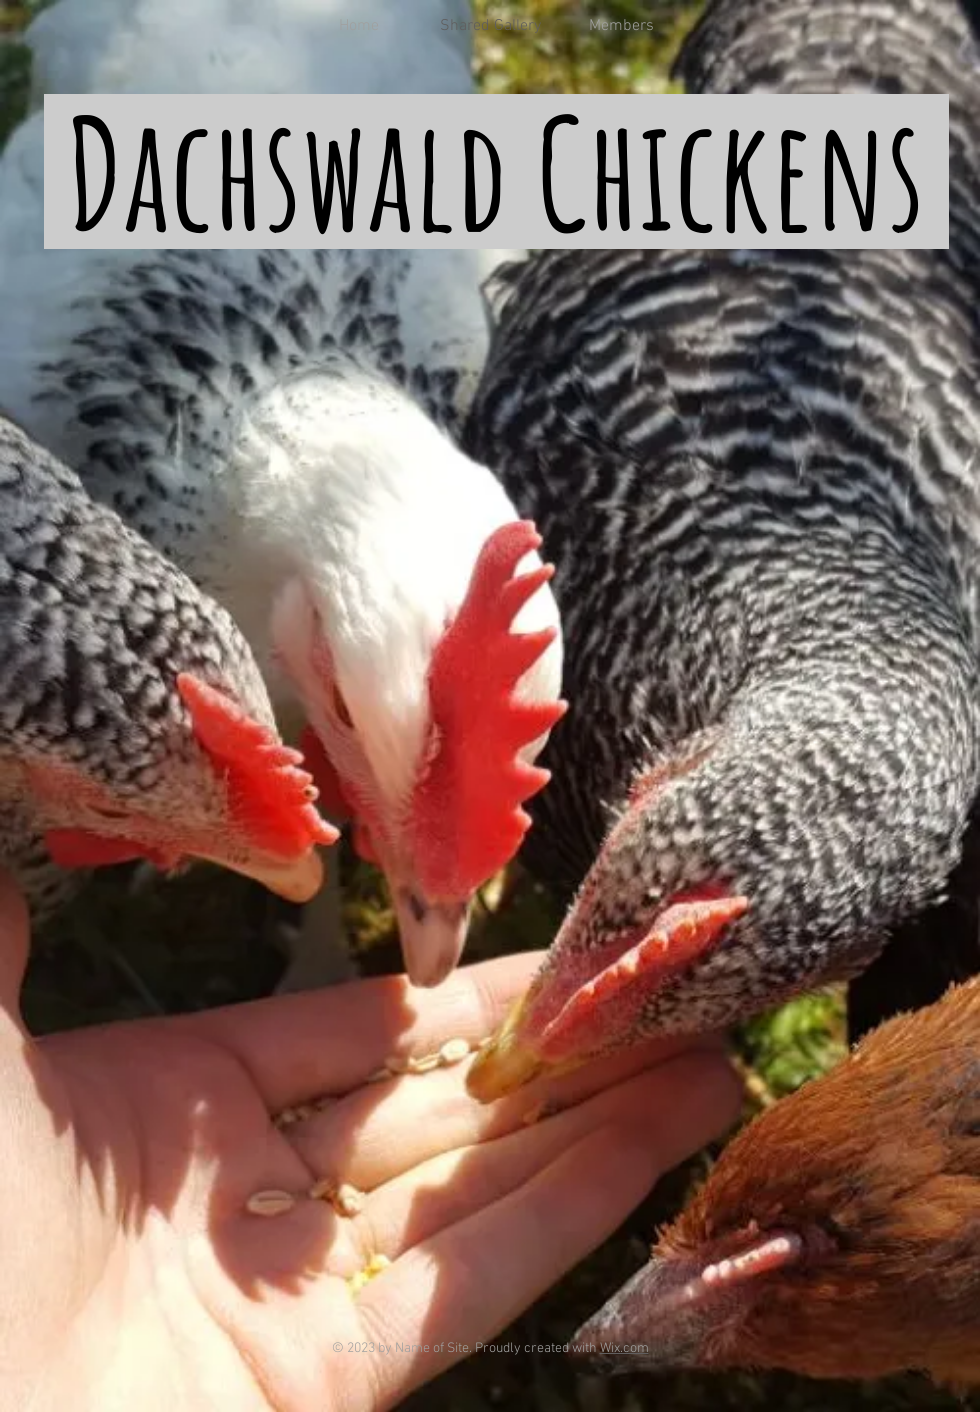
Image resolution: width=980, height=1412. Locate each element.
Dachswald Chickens (495, 172)
